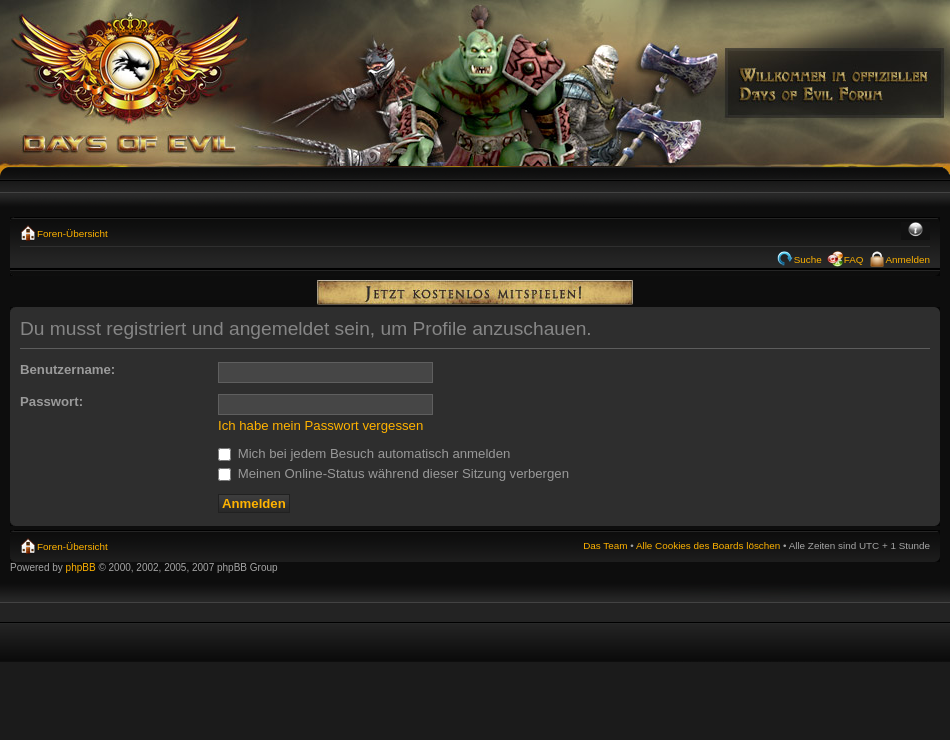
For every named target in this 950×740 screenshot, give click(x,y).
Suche (808, 259)
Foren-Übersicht (72, 233)
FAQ (854, 259)
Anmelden (908, 259)
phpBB (81, 567)
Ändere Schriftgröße (915, 231)
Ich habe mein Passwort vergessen (320, 425)
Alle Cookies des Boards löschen (708, 545)
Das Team (605, 545)
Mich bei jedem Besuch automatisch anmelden (364, 453)
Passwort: (51, 401)
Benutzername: (67, 369)
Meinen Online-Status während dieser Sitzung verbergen (393, 473)
